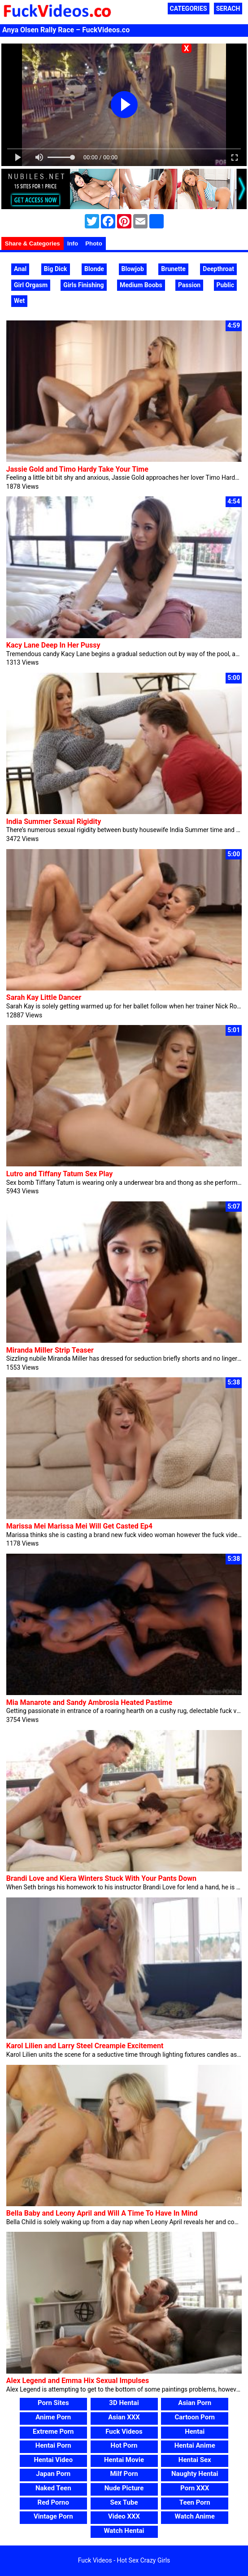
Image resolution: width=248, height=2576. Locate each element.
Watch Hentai (124, 2531)
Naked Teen (53, 2488)
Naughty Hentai (194, 2474)
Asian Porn (194, 2403)
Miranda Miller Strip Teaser (50, 1350)
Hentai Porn (53, 2445)
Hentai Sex (194, 2460)
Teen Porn (194, 2502)
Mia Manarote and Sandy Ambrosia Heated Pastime (89, 1702)
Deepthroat (218, 268)
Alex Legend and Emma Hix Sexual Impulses (77, 2380)
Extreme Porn (53, 2431)
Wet (19, 300)
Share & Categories (32, 243)
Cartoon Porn (194, 2417)
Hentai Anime (194, 2445)
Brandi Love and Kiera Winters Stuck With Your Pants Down (101, 1878)
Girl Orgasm (31, 285)
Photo (93, 243)
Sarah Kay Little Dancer (44, 997)
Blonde (94, 268)
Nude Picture (124, 2488)
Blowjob (133, 268)
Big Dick (55, 268)
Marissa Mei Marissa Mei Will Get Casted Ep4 (79, 1526)
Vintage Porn (53, 2516)
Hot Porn (124, 2445)
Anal (20, 268)
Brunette (173, 268)
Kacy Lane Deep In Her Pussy (53, 645)
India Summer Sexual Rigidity (53, 821)
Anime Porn (53, 2417)
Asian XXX (123, 2417)
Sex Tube (124, 2502)
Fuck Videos (124, 2431)
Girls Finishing (83, 285)
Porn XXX (194, 2488)
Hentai (194, 2431)
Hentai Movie (124, 2460)
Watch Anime (195, 2516)
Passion (189, 285)
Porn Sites (53, 2403)
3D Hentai (124, 2403)
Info (72, 243)
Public (225, 285)
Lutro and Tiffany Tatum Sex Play (59, 1174)
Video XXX (124, 2516)
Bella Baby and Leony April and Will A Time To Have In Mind (102, 2213)
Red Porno (53, 2502)
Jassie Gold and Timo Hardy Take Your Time (77, 469)
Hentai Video (53, 2460)
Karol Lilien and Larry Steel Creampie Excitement (85, 2046)
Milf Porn (124, 2474)
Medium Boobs (141, 285)
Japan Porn (53, 2474)
